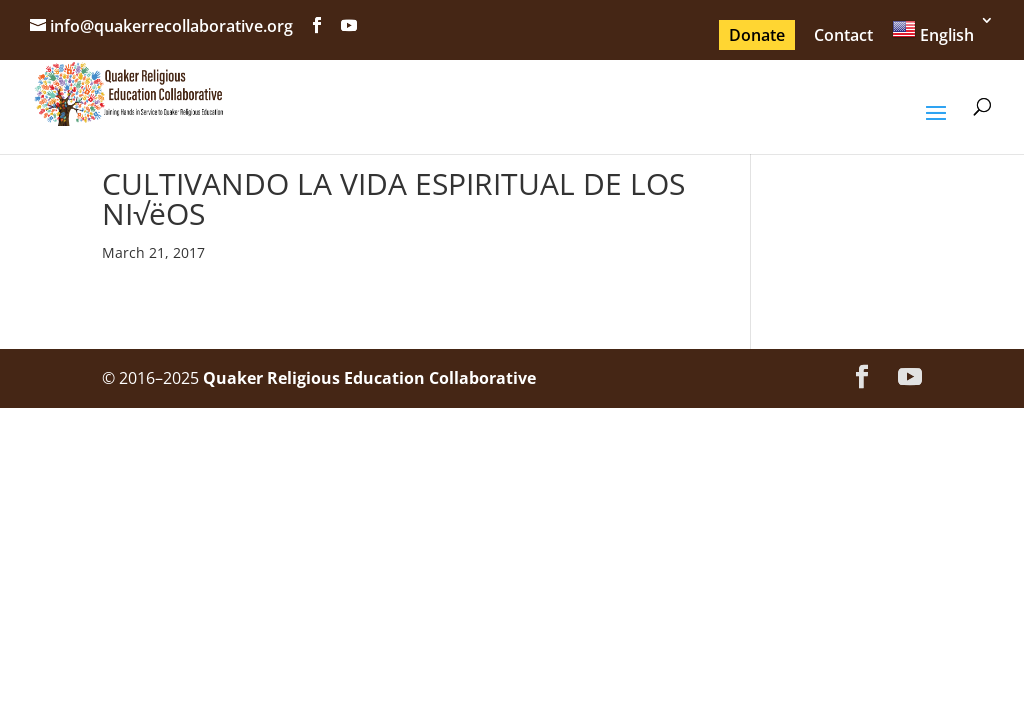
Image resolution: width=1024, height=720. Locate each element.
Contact (843, 35)
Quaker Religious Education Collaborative (369, 378)
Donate (757, 35)
